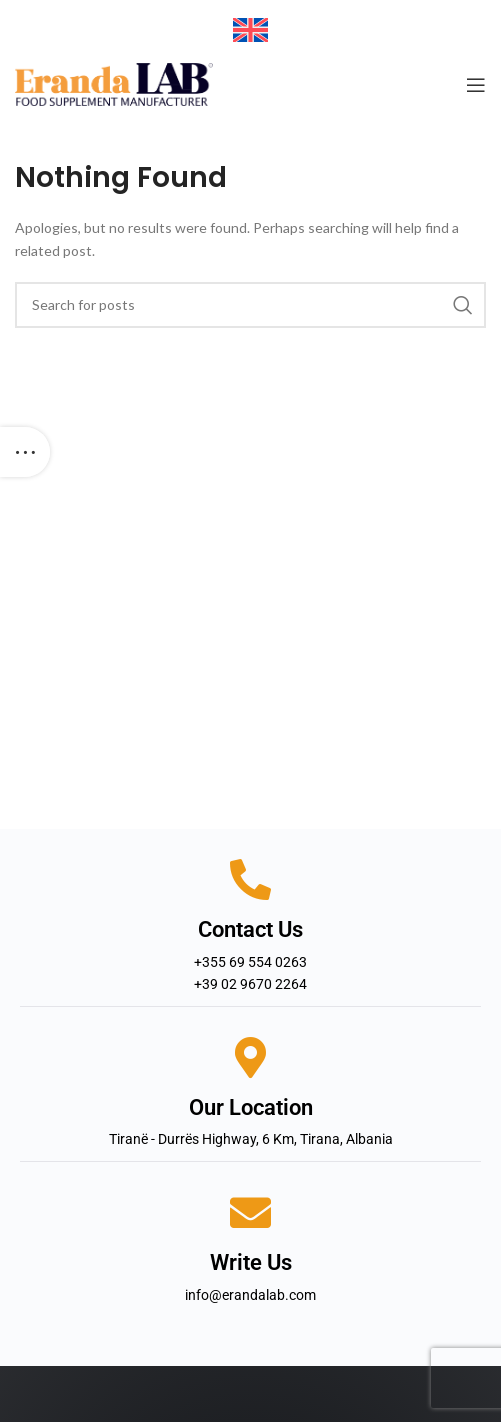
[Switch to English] (250, 30)
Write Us (251, 1262)
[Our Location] (250, 1057)
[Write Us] (250, 1212)
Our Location (251, 1107)
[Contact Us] (250, 879)
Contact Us (250, 929)
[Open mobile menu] (476, 85)
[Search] (250, 305)
